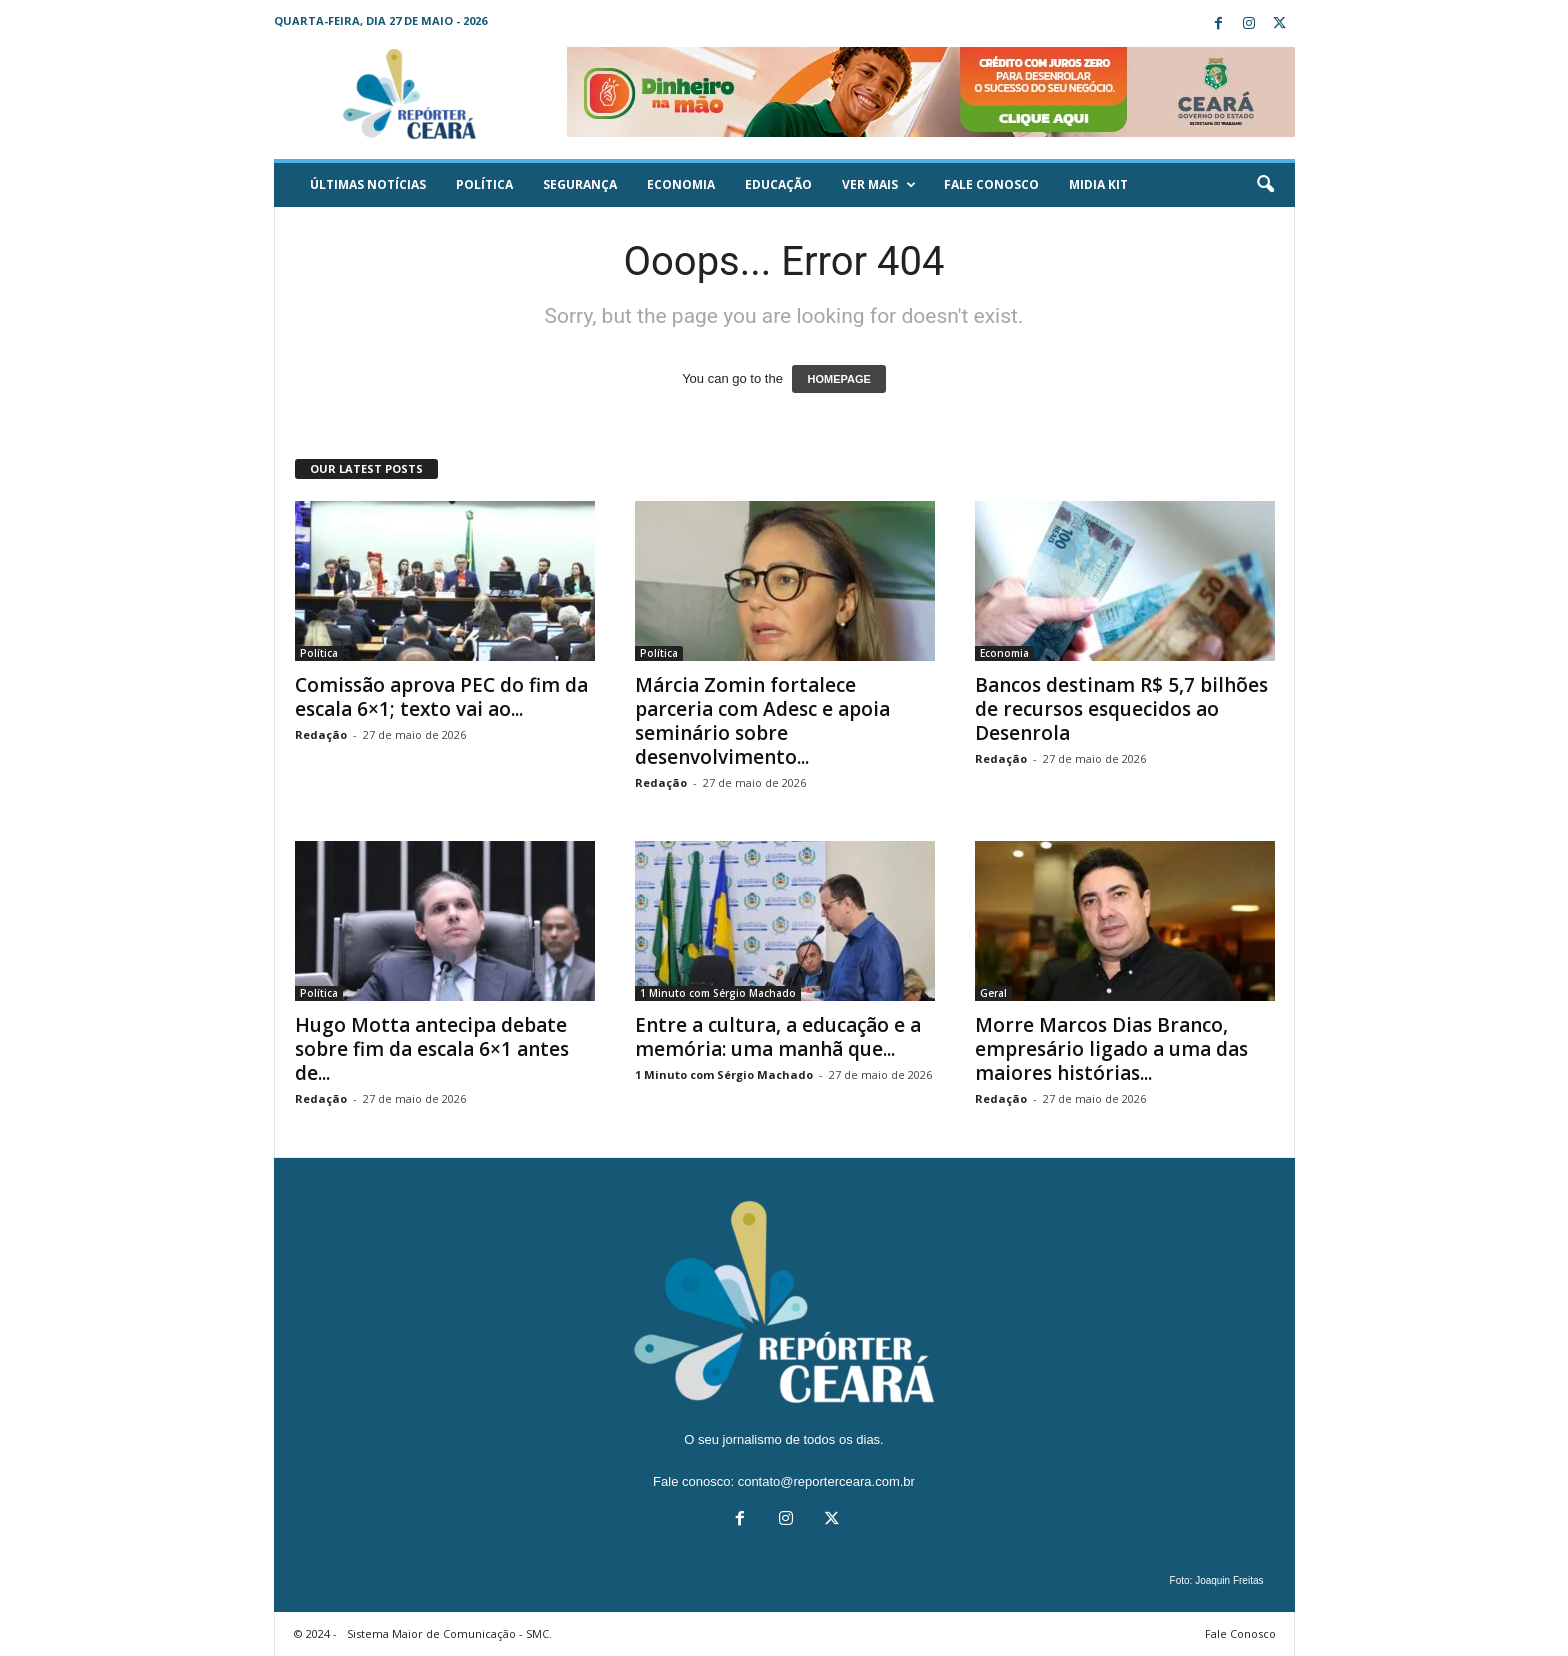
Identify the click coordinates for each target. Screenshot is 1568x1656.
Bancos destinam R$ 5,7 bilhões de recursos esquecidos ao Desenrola (1121, 709)
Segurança (580, 184)
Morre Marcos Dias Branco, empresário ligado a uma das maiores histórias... (1111, 1049)
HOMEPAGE (838, 379)
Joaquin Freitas (1229, 1580)
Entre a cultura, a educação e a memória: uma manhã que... (778, 1037)
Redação (321, 734)
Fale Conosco (991, 184)
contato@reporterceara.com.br (826, 1481)
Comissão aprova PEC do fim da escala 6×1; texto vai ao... (441, 697)
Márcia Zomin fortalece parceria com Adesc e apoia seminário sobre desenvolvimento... (762, 721)
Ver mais (879, 185)
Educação (778, 184)
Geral (993, 993)
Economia (681, 184)
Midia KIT (1098, 184)
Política (484, 184)
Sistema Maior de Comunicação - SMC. (449, 1633)
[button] (1265, 185)
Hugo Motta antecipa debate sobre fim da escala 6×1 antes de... (432, 1049)
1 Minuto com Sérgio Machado (718, 993)
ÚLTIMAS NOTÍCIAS (368, 184)
